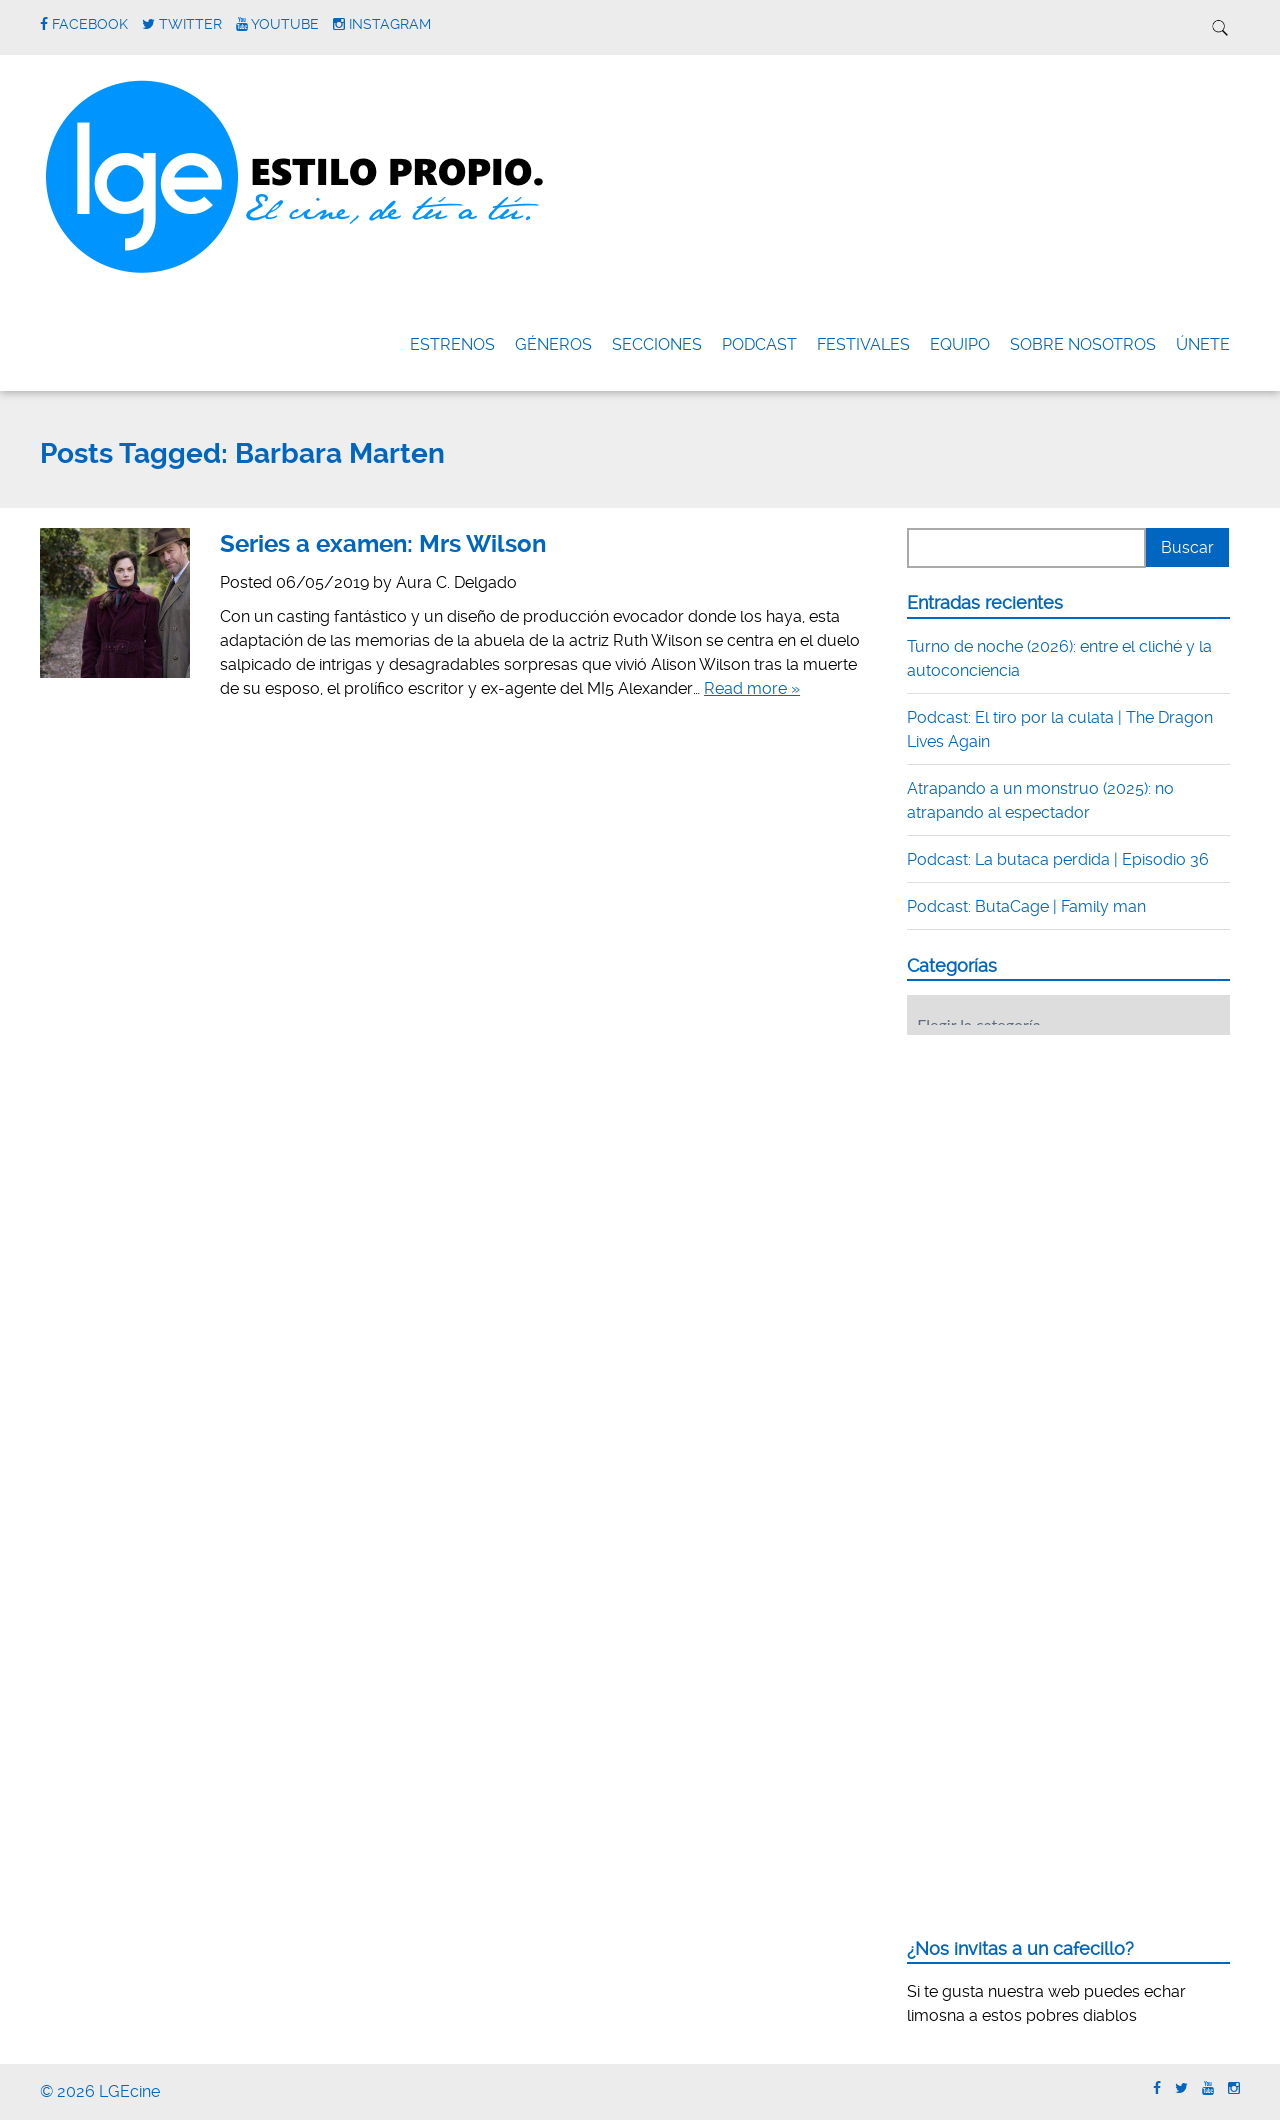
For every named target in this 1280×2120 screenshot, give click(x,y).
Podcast (759, 344)
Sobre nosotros (1083, 344)
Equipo (960, 344)
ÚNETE (1203, 344)
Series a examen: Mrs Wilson (383, 544)
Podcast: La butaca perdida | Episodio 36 (1058, 859)
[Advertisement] (1057, 1174)
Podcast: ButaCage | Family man (1026, 906)
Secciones (657, 344)
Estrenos (452, 344)
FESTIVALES (863, 344)
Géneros (553, 344)
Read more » (752, 688)
